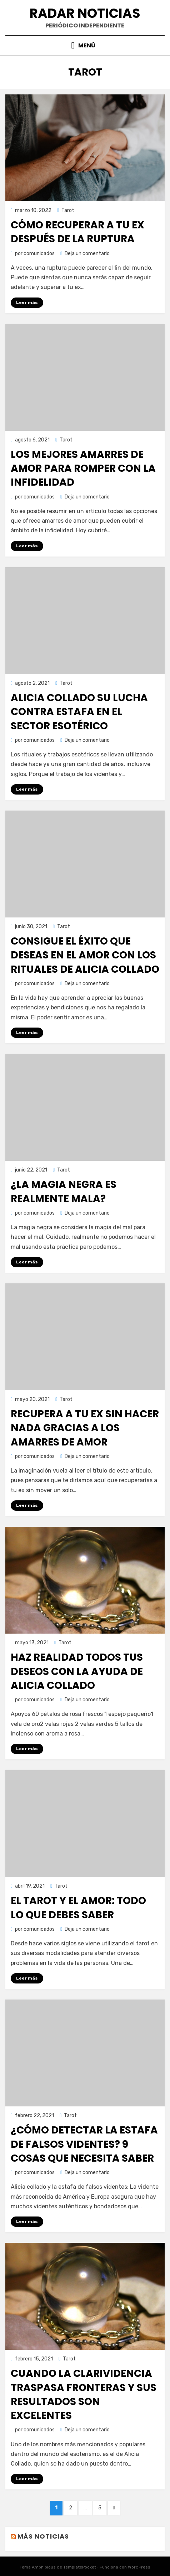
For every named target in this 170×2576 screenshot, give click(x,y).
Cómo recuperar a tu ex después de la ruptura (77, 232)
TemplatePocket (79, 2567)
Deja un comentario (87, 253)
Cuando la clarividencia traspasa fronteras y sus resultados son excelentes (83, 2394)
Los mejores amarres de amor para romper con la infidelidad (83, 468)
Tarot (67, 210)
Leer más (27, 302)
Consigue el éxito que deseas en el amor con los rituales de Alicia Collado (85, 955)
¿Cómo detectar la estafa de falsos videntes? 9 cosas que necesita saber (84, 2144)
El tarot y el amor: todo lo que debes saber (78, 1907)
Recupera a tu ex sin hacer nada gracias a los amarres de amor (85, 1428)
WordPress (139, 2567)
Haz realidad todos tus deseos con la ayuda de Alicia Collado (77, 1671)
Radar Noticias (85, 13)
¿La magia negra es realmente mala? (63, 1191)
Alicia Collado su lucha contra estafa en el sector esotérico (79, 712)
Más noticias (43, 2536)
